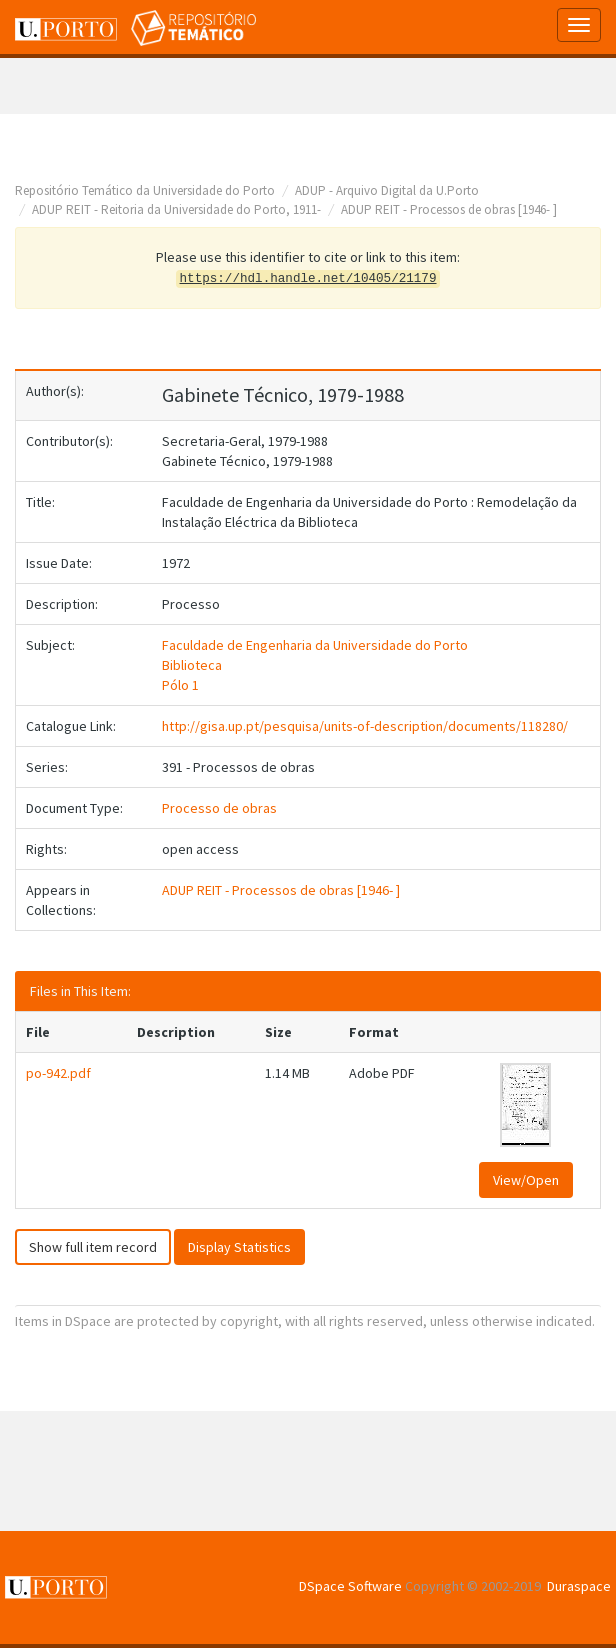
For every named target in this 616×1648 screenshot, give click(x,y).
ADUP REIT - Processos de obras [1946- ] (449, 209)
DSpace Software (350, 1586)
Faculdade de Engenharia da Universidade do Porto (315, 645)
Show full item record (93, 1247)
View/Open (526, 1180)
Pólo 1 (180, 685)
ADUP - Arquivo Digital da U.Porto (387, 190)
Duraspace (579, 1586)
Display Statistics (239, 1247)
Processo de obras (219, 808)
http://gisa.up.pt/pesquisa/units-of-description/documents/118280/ (365, 726)
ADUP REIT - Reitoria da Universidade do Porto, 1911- (176, 209)
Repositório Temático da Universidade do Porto (145, 190)
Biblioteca (192, 665)
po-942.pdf (58, 1073)
